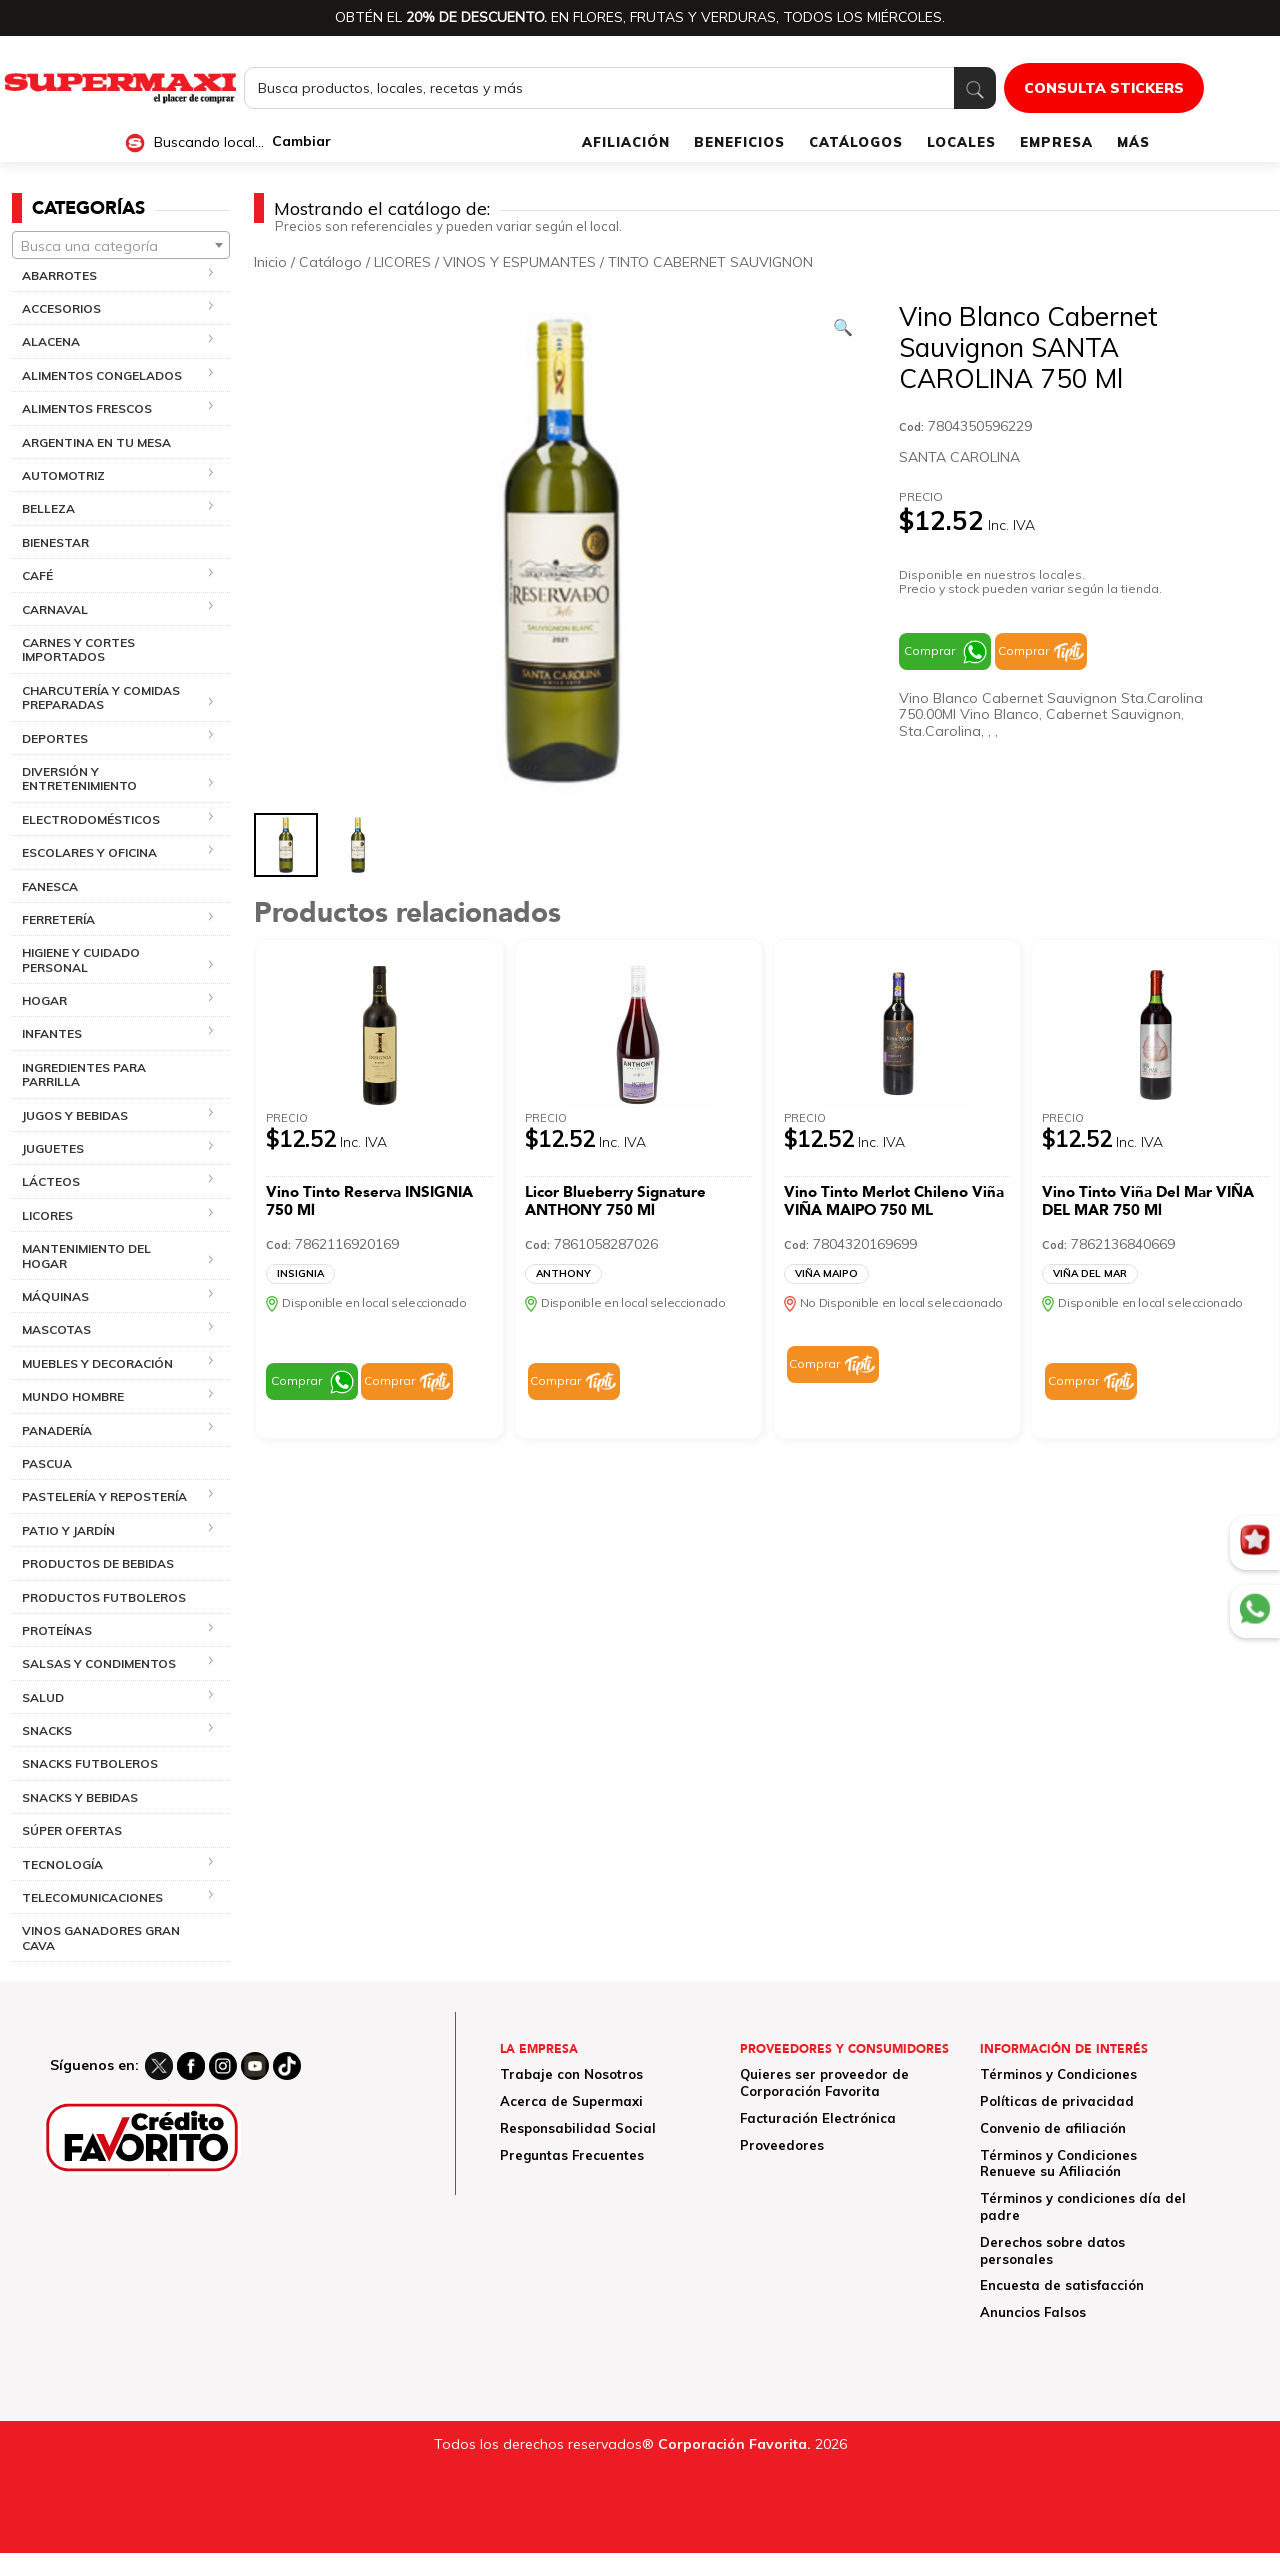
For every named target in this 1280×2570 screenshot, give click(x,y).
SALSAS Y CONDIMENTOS (99, 1663)
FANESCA (50, 886)
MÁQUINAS (55, 1296)
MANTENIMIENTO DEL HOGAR (86, 1255)
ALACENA (51, 341)
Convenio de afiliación (1053, 2128)
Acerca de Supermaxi (571, 2101)
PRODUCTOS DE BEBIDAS (98, 1563)
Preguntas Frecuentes (572, 2155)
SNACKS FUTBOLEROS (90, 1763)
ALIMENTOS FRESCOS (87, 408)
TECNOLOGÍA (62, 1864)
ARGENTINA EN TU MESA (96, 442)
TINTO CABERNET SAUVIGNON (710, 262)
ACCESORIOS (61, 308)
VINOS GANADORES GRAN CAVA (101, 1937)
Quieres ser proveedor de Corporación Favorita (824, 2082)
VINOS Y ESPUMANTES (519, 262)
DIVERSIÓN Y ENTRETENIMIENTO (79, 778)
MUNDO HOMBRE (73, 1396)
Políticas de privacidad (1057, 2101)
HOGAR (44, 1000)
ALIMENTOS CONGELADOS (102, 375)
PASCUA (47, 1463)
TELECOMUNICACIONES (92, 1897)
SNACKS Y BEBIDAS (80, 1797)
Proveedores (782, 2145)
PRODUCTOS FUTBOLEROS (104, 1597)
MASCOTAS (56, 1329)
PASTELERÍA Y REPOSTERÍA (104, 1496)
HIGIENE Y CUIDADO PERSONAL (81, 959)
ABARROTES (59, 275)
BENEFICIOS (739, 142)
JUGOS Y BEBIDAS (75, 1115)
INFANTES (52, 1033)
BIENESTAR (55, 542)
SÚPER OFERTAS (72, 1830)
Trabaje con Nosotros (571, 2074)
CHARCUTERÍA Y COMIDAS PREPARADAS (101, 697)
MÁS (1133, 142)
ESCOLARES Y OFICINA (89, 852)
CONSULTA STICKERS (1104, 88)
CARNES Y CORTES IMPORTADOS (78, 649)
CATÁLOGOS (856, 142)
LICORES (47, 1215)
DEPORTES (55, 738)
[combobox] (121, 245)
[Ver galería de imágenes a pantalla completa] (843, 327)
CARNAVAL (55, 609)
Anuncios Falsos (1033, 2312)
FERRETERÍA (58, 919)
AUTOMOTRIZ (63, 475)
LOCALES (961, 142)
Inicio (270, 262)
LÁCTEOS (51, 1181)
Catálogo (330, 262)
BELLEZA (48, 508)
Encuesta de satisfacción (1062, 2285)
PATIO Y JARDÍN (68, 1530)
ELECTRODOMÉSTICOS (91, 819)
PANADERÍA (57, 1430)
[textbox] (121, 246)
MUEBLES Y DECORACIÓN (97, 1363)
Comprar (929, 650)
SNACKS (47, 1730)
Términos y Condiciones (1058, 2074)
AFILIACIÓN (626, 142)
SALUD (43, 1697)
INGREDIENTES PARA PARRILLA (84, 1074)
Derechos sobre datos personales (1052, 2250)
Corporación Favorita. (734, 2444)
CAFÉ (37, 575)
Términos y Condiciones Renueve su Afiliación (1058, 2163)
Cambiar (301, 141)
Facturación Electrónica (818, 2118)
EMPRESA (1056, 142)
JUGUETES (53, 1148)
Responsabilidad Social (578, 2128)
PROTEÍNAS (57, 1630)
